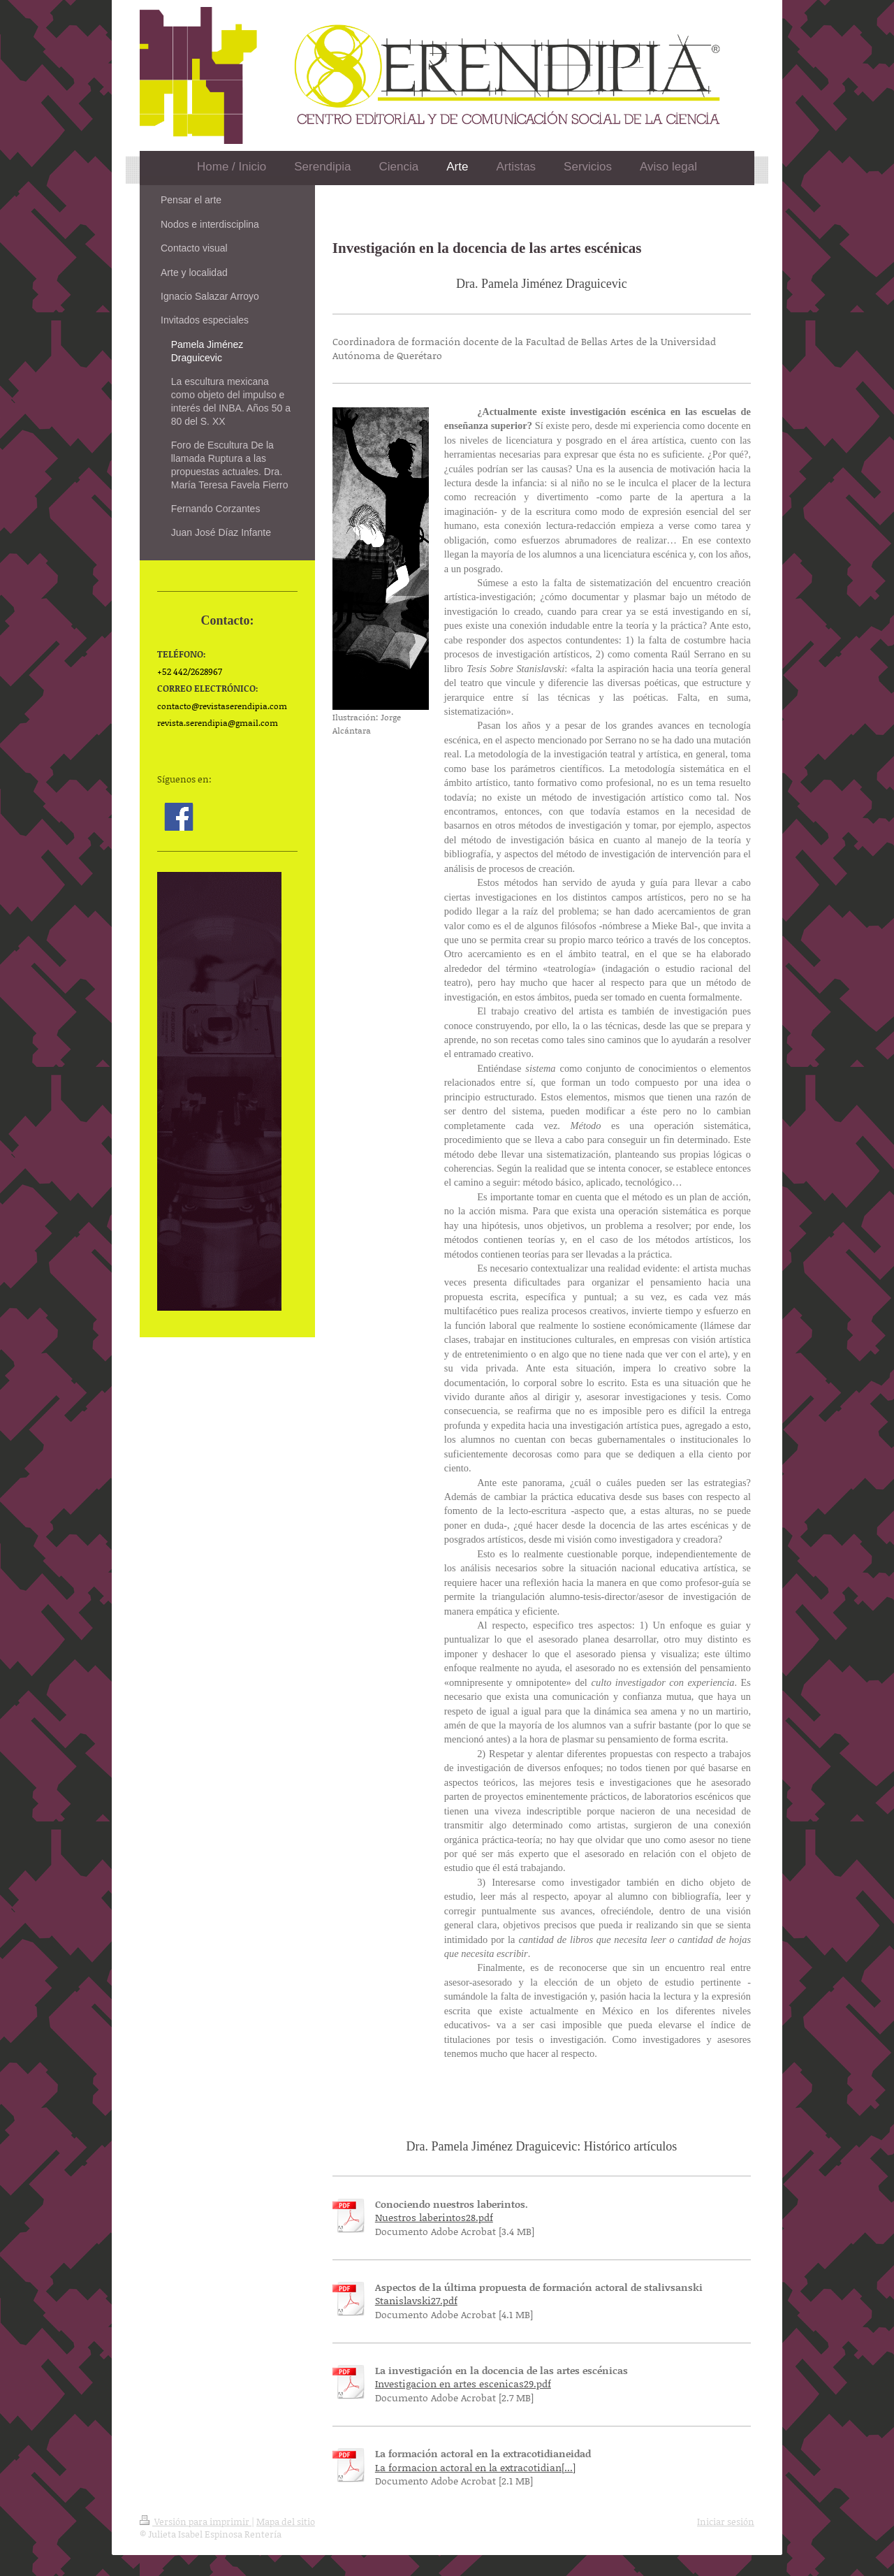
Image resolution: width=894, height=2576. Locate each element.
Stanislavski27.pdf (416, 2300)
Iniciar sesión (725, 2521)
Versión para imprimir (195, 2521)
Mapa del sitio (285, 2521)
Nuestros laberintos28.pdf (434, 2217)
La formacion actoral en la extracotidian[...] (475, 2467)
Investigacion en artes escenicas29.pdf (463, 2383)
